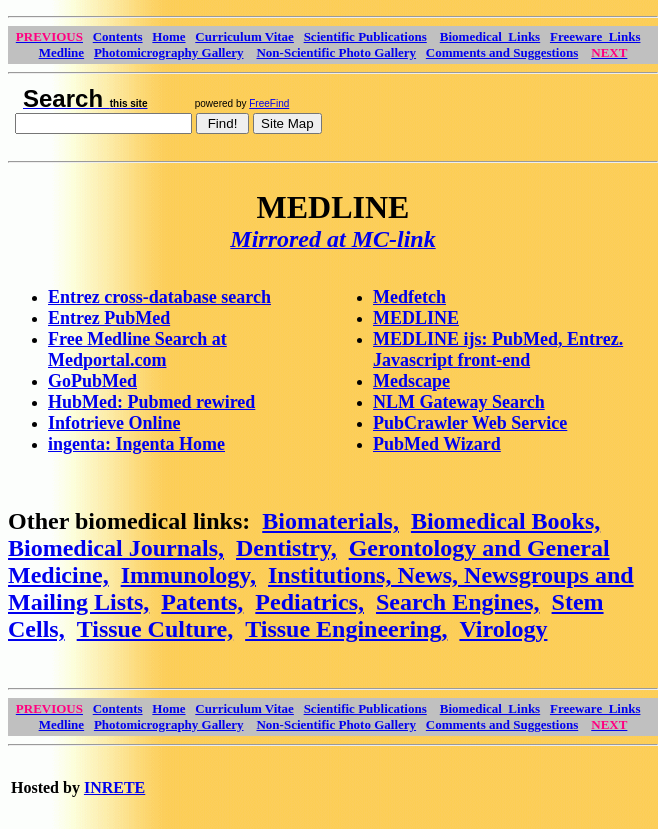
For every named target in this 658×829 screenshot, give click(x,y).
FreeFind (269, 103)
